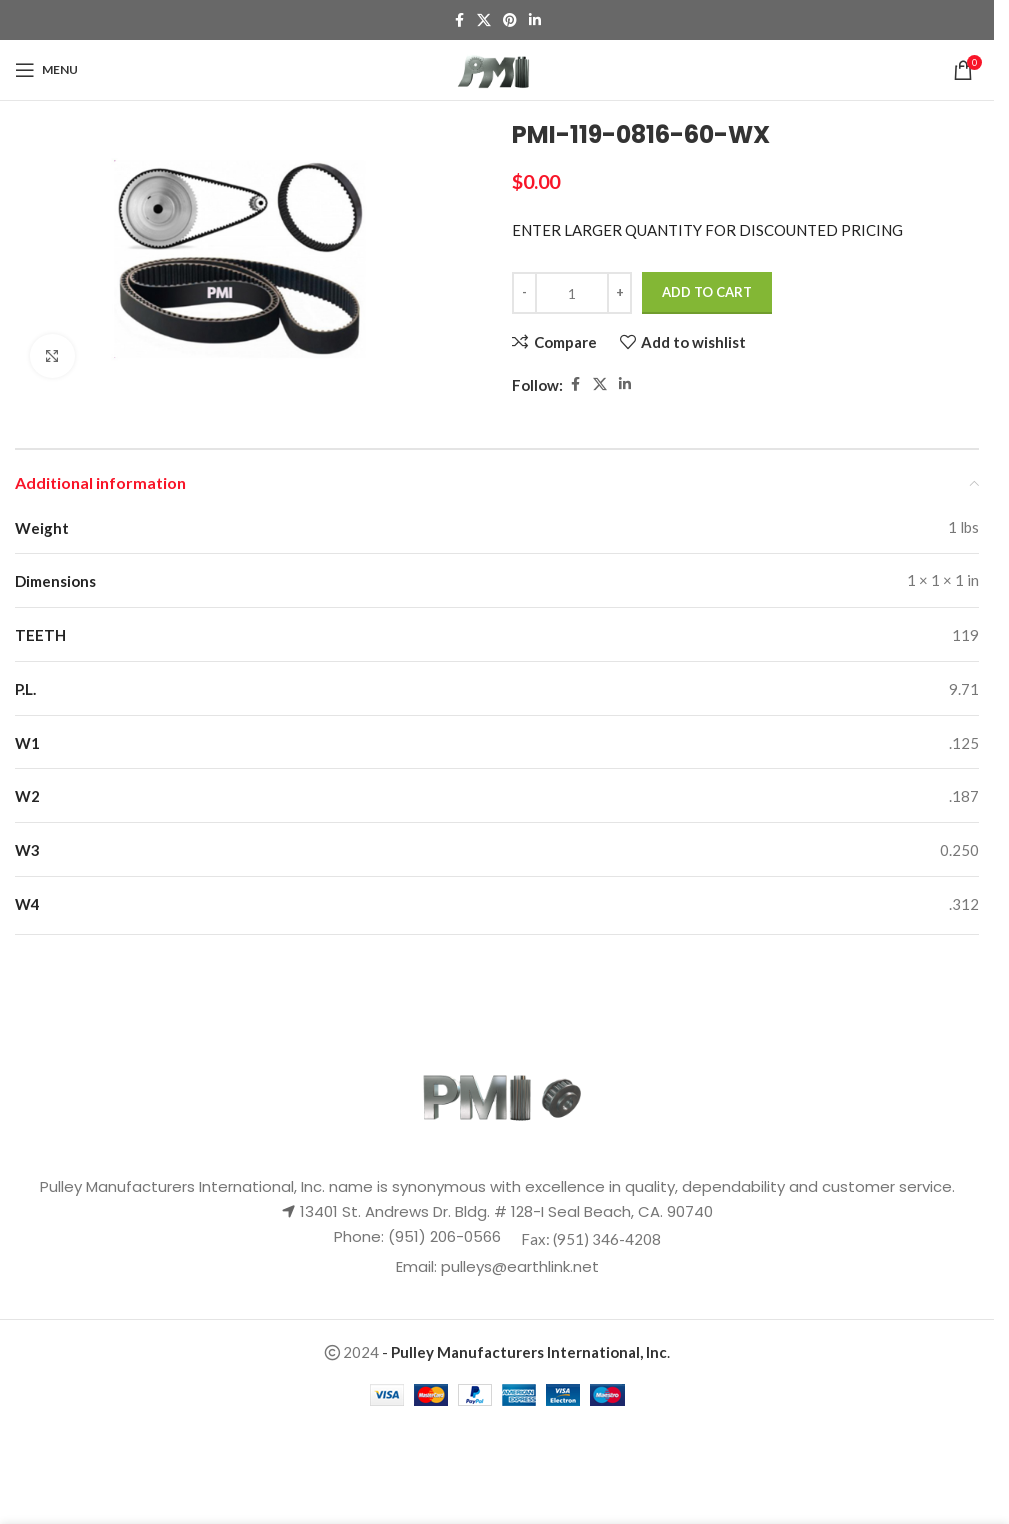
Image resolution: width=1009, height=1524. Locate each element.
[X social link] (484, 20)
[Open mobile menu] (46, 70)
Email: (418, 1266)
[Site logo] (497, 68)
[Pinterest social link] (510, 20)
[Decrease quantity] (524, 293)
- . (526, 1352)
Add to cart (707, 292)
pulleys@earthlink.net (520, 1266)
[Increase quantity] (619, 293)
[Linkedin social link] (535, 20)
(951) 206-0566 (442, 1236)
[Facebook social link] (459, 20)
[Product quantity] (572, 293)
